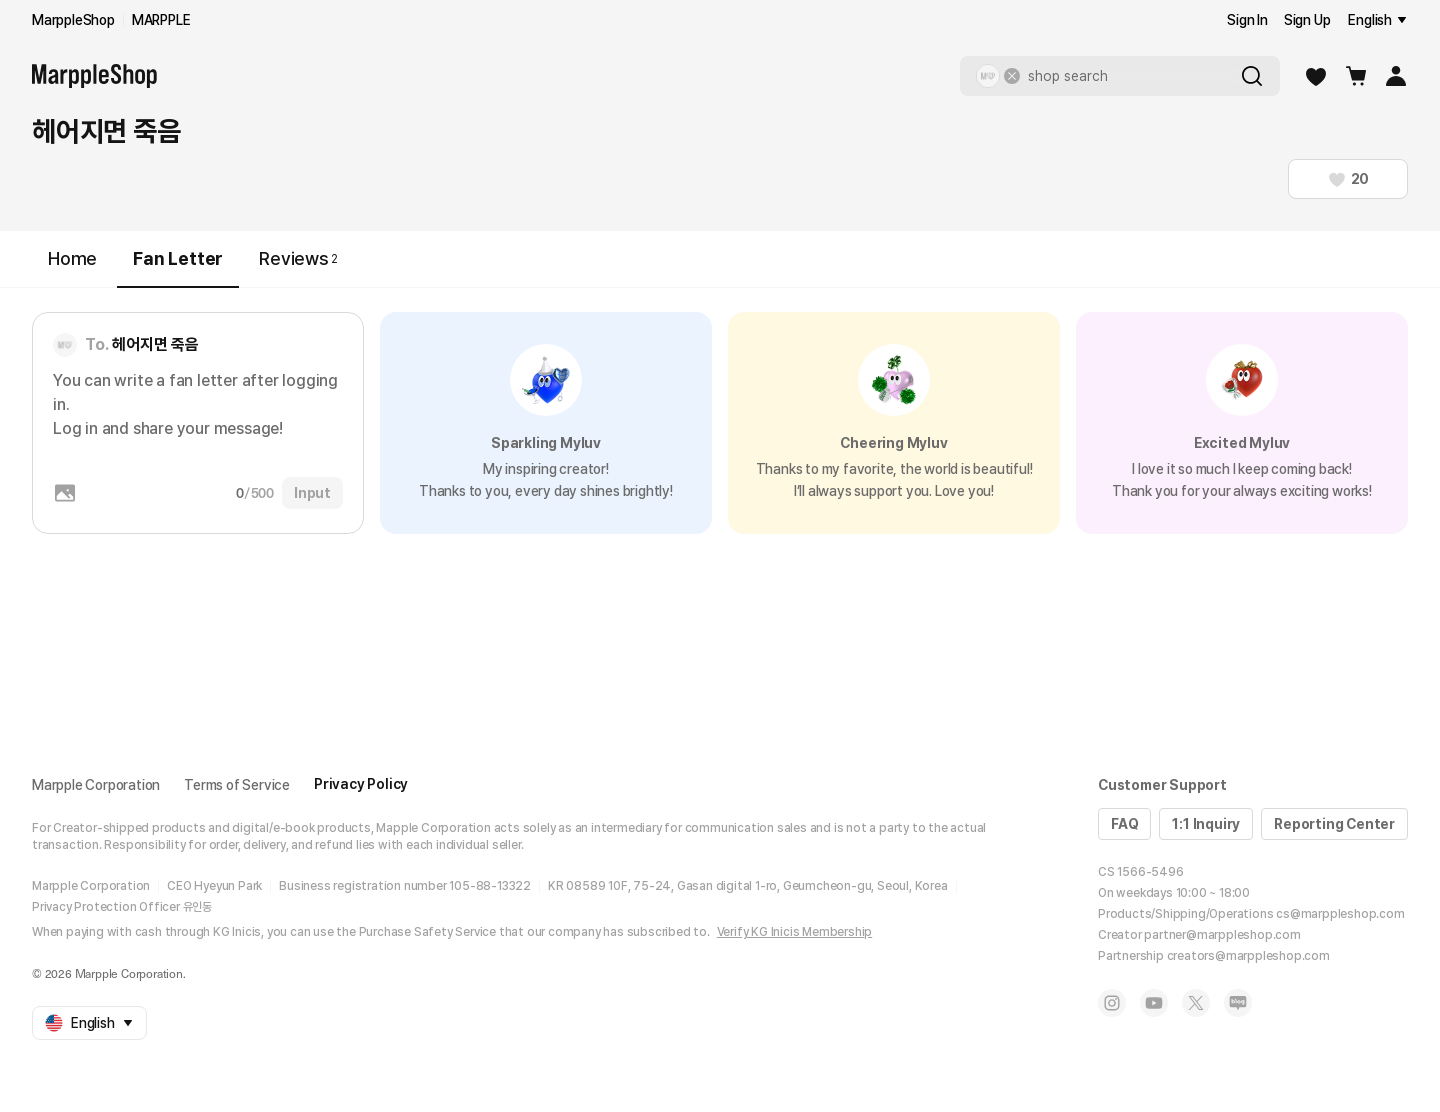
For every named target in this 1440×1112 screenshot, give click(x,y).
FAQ (1124, 824)
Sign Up (1307, 20)
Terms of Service (237, 785)
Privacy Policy (361, 784)
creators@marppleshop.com (1248, 956)
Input (312, 493)
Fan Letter (178, 267)
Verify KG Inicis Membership (795, 932)
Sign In (1247, 20)
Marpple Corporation (96, 785)
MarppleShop (73, 20)
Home (72, 258)
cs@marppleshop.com (1340, 914)
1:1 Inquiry (1206, 824)
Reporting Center (1334, 824)
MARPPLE (161, 20)
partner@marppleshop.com (1222, 935)
